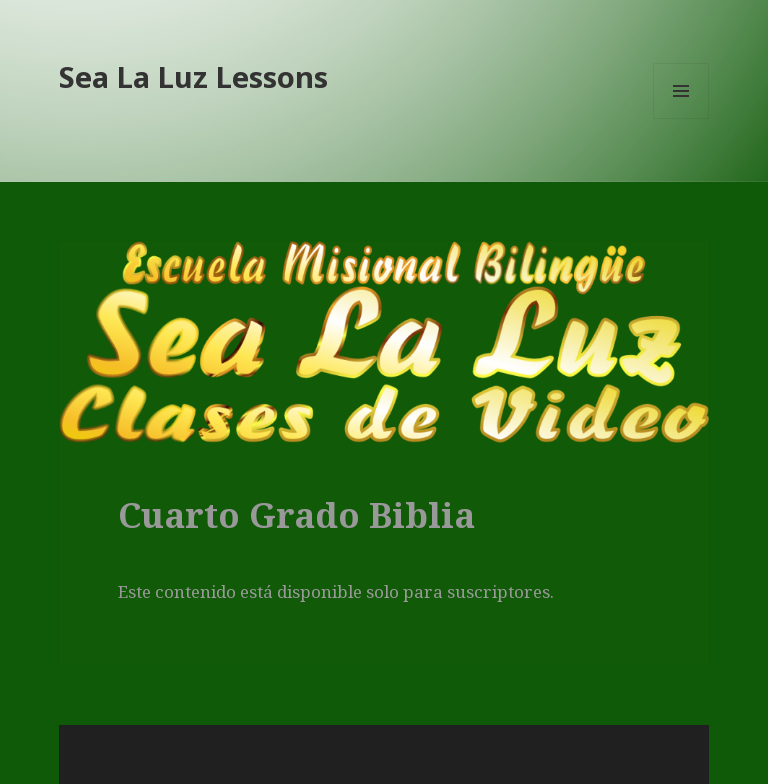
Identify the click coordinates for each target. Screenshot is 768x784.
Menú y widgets (681, 118)
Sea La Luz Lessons (193, 76)
